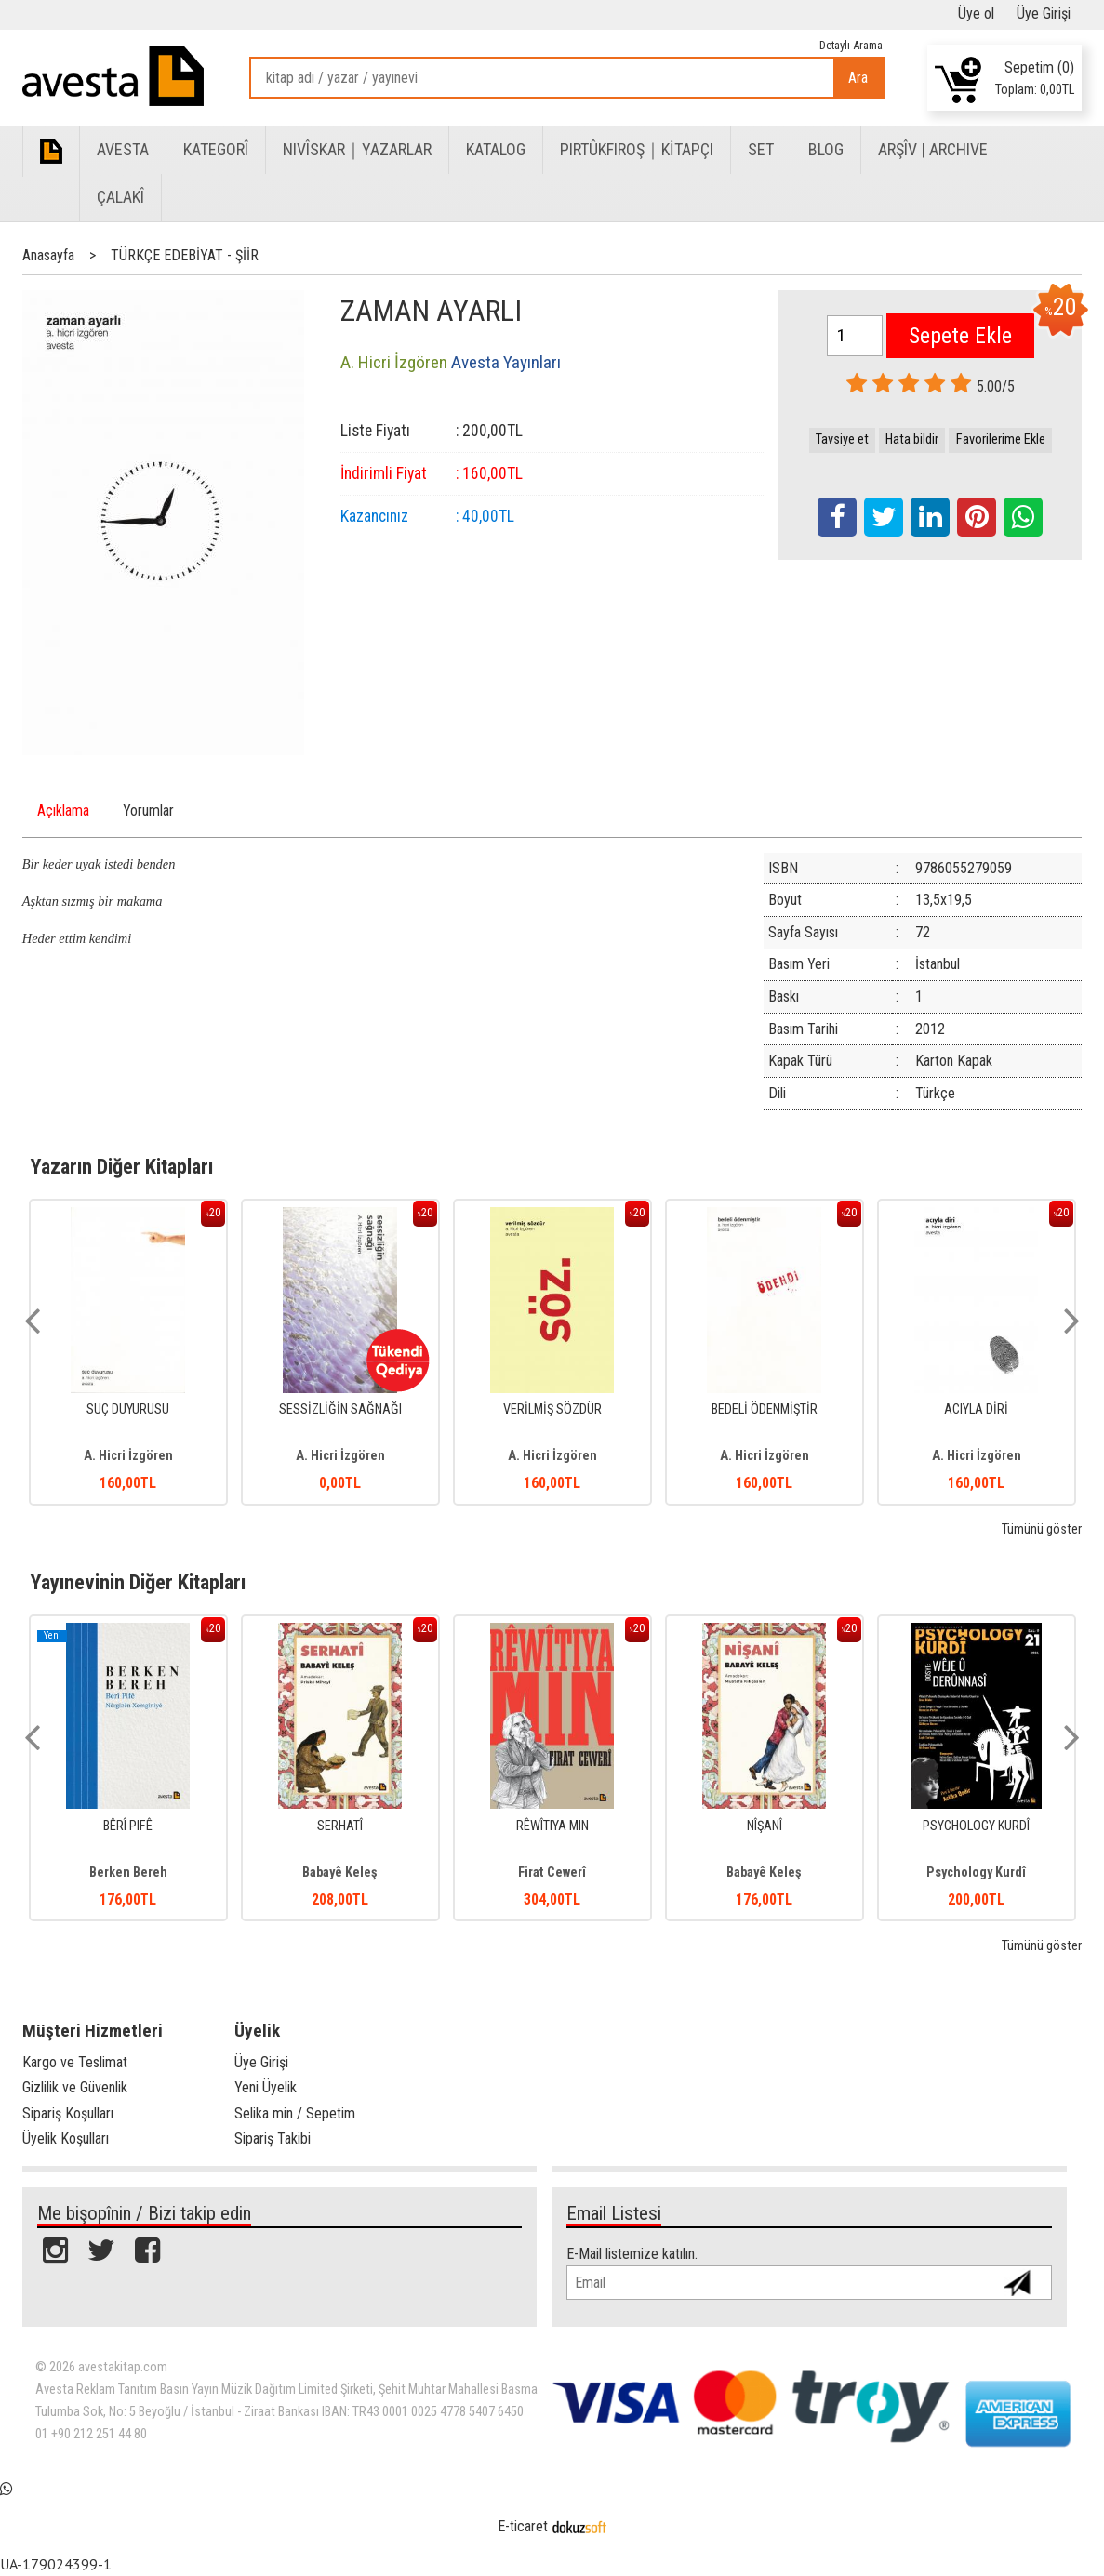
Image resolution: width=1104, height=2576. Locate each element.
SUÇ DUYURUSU (127, 1409)
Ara (858, 77)
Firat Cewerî (552, 1872)
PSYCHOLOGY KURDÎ (976, 1826)
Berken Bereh (128, 1872)
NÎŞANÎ (764, 1826)
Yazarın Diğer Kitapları (122, 1166)
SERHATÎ (340, 1826)
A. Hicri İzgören (128, 1456)
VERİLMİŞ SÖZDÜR (552, 1409)
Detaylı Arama (851, 45)
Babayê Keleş (340, 1872)
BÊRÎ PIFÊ (128, 1826)
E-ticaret (523, 2526)
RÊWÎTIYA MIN (552, 1826)
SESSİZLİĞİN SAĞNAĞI (340, 1409)
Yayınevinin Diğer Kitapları (138, 1582)
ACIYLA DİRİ (976, 1409)
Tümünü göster (1042, 1529)
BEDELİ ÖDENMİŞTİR (765, 1409)
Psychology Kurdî (976, 1872)
